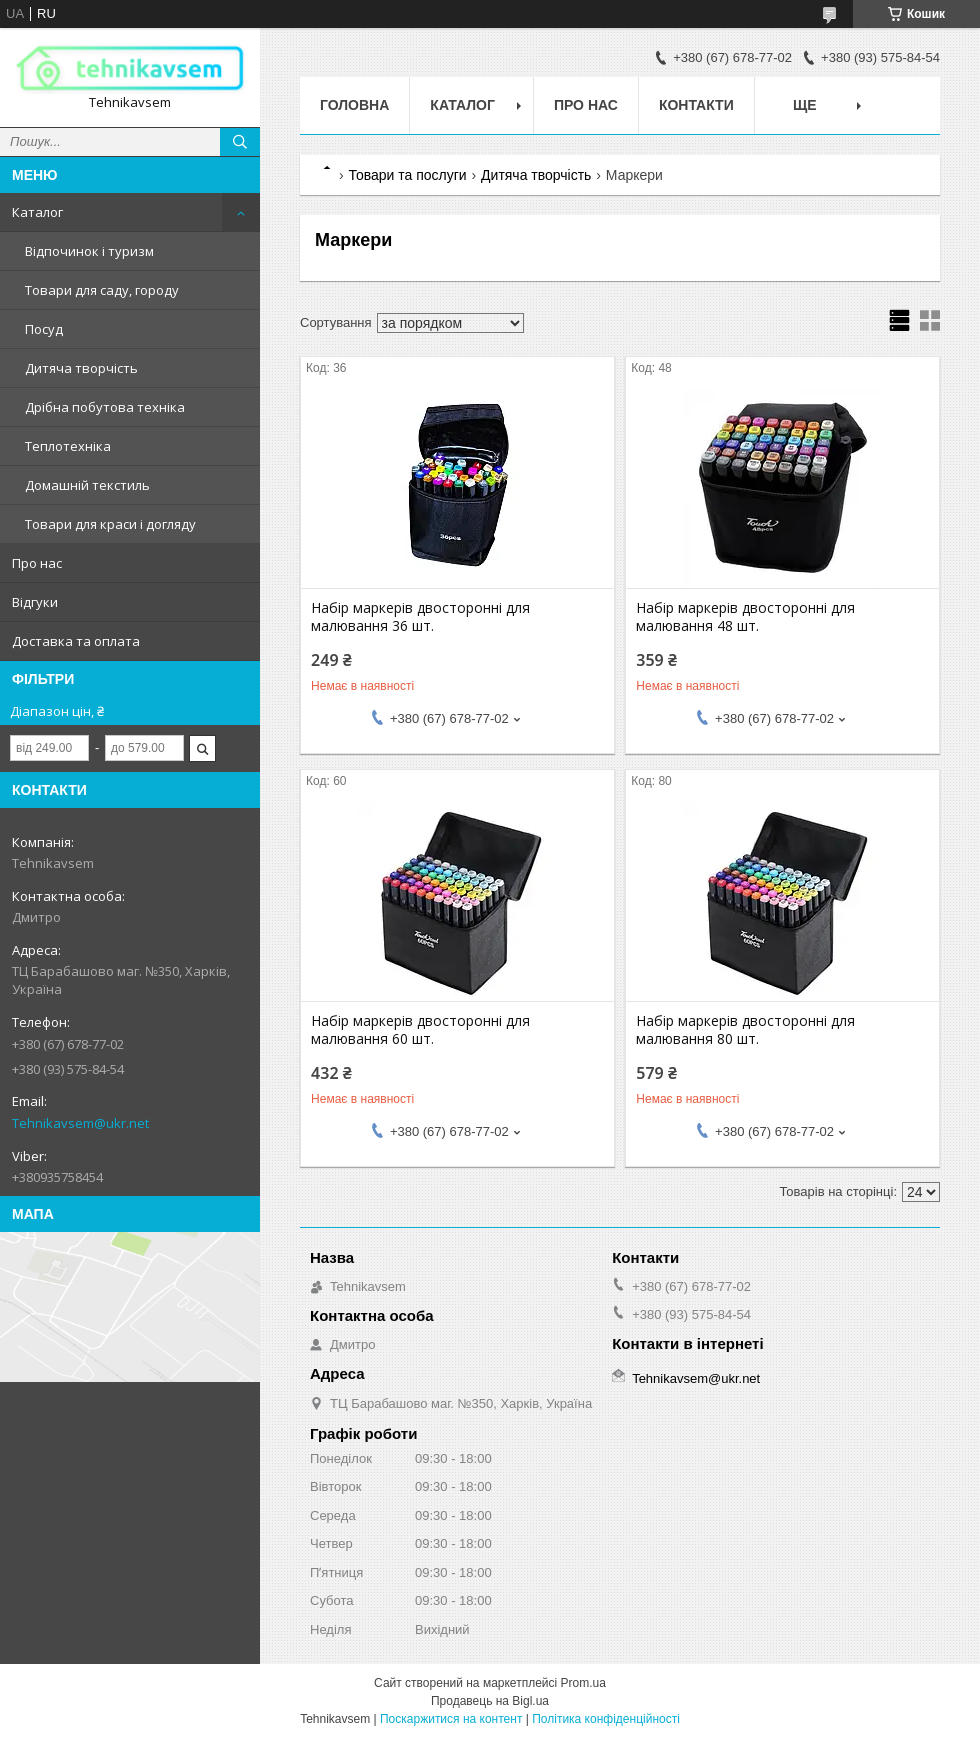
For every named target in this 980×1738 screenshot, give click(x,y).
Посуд (44, 329)
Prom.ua (583, 1683)
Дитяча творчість (81, 368)
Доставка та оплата (76, 641)
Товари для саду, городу (102, 290)
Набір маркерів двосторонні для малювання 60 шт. (420, 1030)
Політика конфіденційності (606, 1719)
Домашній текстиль (87, 485)
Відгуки (35, 602)
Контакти (696, 105)
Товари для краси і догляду (110, 524)
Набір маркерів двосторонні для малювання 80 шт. (745, 1030)
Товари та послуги (407, 175)
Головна (354, 105)
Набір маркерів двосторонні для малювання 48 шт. (745, 617)
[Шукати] (240, 142)
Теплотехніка (68, 446)
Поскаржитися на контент (451, 1719)
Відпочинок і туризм (89, 251)
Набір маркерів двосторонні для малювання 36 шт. (420, 617)
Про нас (37, 563)
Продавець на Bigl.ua (490, 1701)
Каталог (37, 212)
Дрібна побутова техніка (105, 407)
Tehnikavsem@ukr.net (80, 1123)
